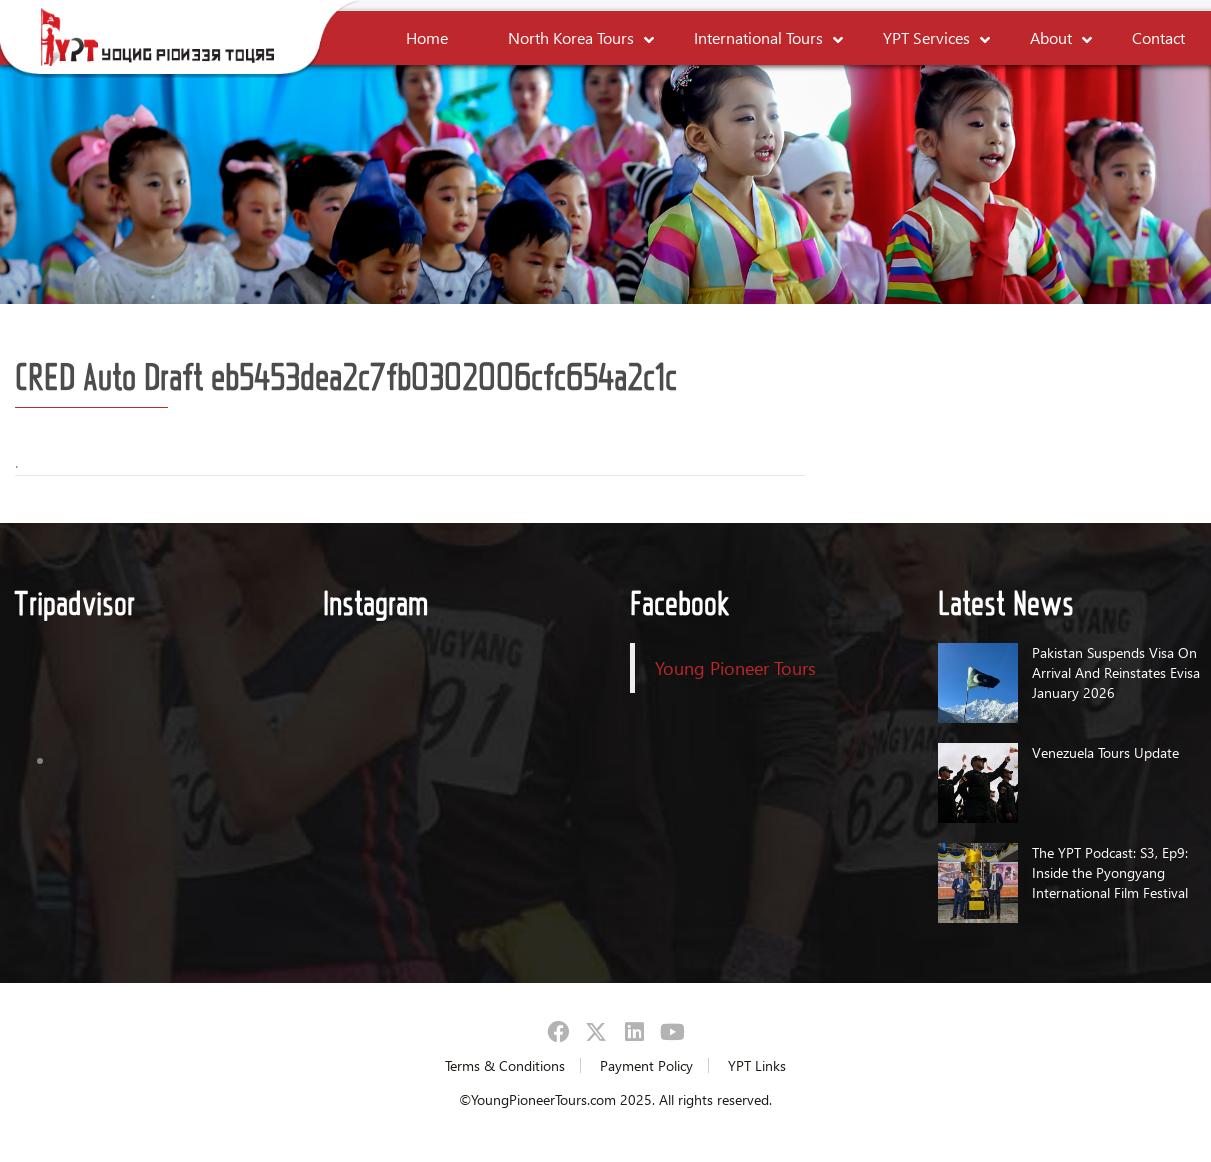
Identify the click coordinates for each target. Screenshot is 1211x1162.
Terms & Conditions (505, 1065)
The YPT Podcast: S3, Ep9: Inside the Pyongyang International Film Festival (1110, 872)
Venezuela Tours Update (1105, 752)
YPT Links (757, 1065)
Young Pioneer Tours (735, 667)
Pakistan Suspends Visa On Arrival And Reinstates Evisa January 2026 (1116, 672)
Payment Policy (646, 1065)
